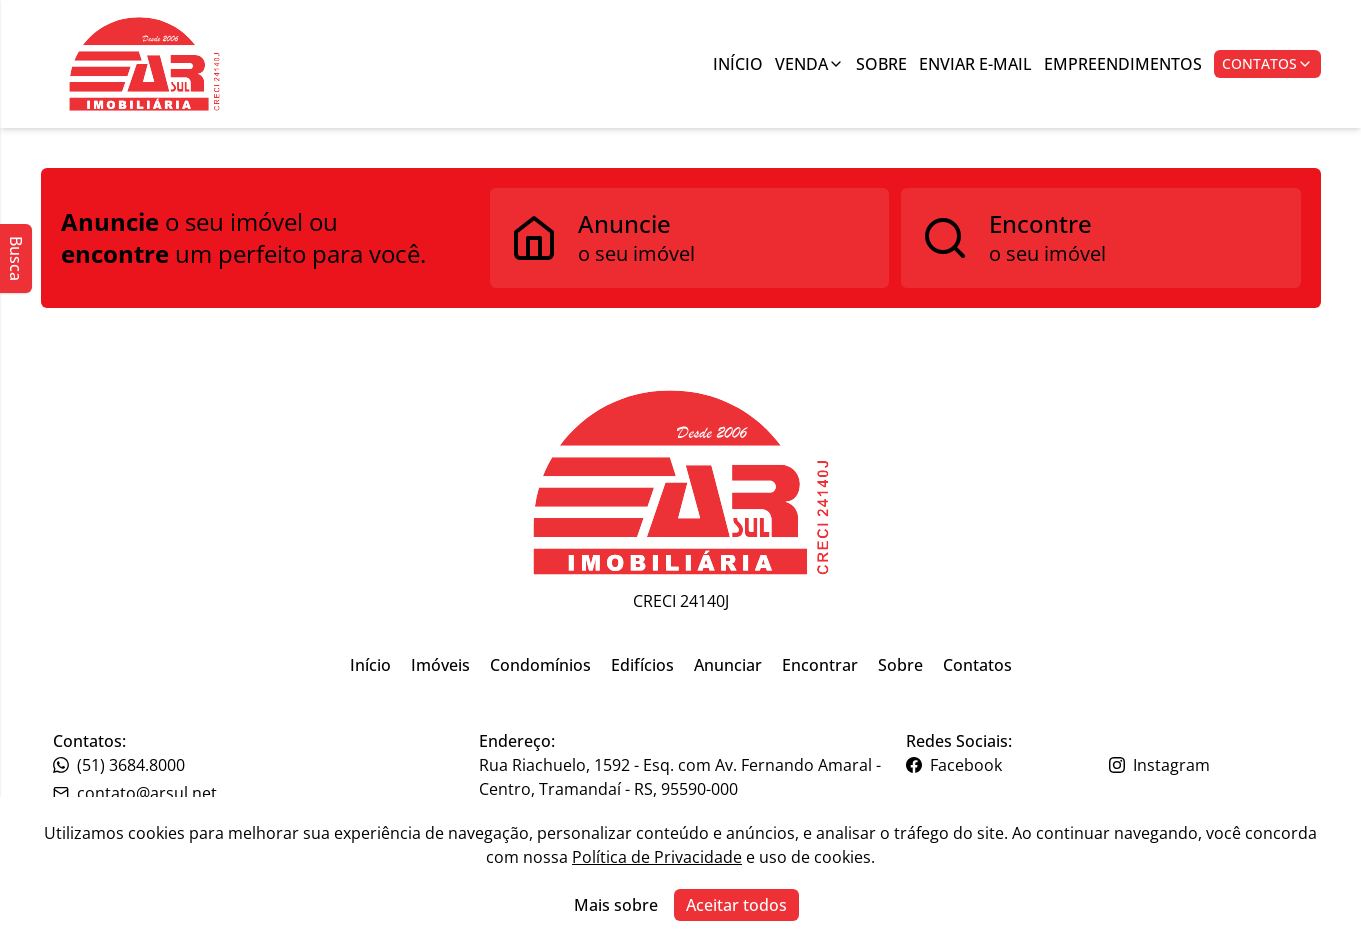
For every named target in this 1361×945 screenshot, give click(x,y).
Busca (16, 258)
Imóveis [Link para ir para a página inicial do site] (440, 665)
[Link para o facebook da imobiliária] (1005, 765)
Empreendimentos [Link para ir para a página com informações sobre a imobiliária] (1123, 64)
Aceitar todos (736, 905)
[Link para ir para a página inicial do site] (681, 482)
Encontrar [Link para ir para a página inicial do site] (820, 665)
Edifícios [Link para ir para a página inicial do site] (642, 665)
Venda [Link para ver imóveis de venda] (809, 64)
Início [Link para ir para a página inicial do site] (370, 665)
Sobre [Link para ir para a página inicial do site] (900, 665)
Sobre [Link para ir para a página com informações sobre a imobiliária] (881, 64)
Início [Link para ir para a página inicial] (738, 64)
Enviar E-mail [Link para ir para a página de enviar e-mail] (975, 64)
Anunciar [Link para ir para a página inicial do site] (728, 665)
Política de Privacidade (657, 857)
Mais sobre (616, 905)
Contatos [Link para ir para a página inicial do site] (977, 665)
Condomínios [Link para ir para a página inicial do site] (540, 665)
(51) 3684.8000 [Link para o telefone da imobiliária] (119, 765)
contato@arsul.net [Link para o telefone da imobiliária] (135, 793)
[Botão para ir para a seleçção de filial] (145, 64)
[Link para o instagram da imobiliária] (1208, 765)
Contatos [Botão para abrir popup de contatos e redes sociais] (1267, 63)
